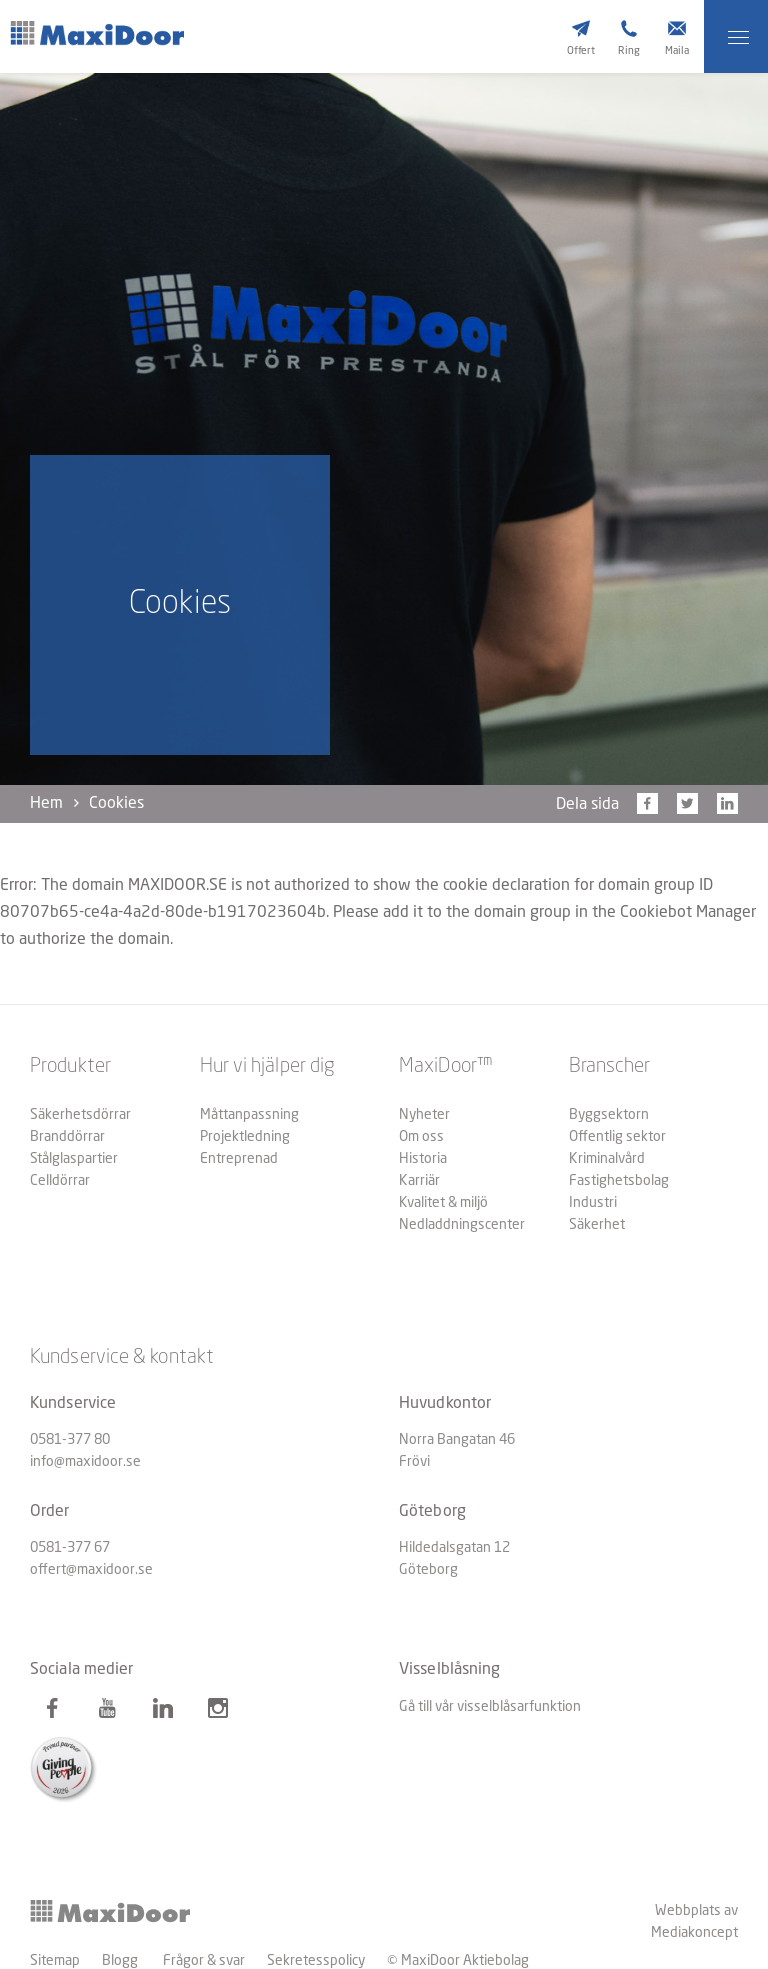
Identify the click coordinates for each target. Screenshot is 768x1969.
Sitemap (55, 1961)
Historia (423, 1159)
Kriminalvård (607, 1159)
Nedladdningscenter (462, 1225)
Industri (593, 1203)
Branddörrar (67, 1137)
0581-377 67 (70, 1548)
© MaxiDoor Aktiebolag (458, 1961)
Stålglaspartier (74, 1159)
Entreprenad (239, 1159)
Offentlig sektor (617, 1137)
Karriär (419, 1181)
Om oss (421, 1137)
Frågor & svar (204, 1961)
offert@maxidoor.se (91, 1570)
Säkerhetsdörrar (80, 1115)
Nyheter (424, 1115)
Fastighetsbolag (619, 1181)
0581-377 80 (70, 1440)
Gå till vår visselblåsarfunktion (490, 1707)
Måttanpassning (249, 1115)
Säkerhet (597, 1225)
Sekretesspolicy (316, 1961)
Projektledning (245, 1137)
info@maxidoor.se (85, 1462)
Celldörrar (60, 1181)
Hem (46, 804)
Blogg (120, 1961)
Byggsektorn (609, 1115)
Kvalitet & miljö (443, 1203)
